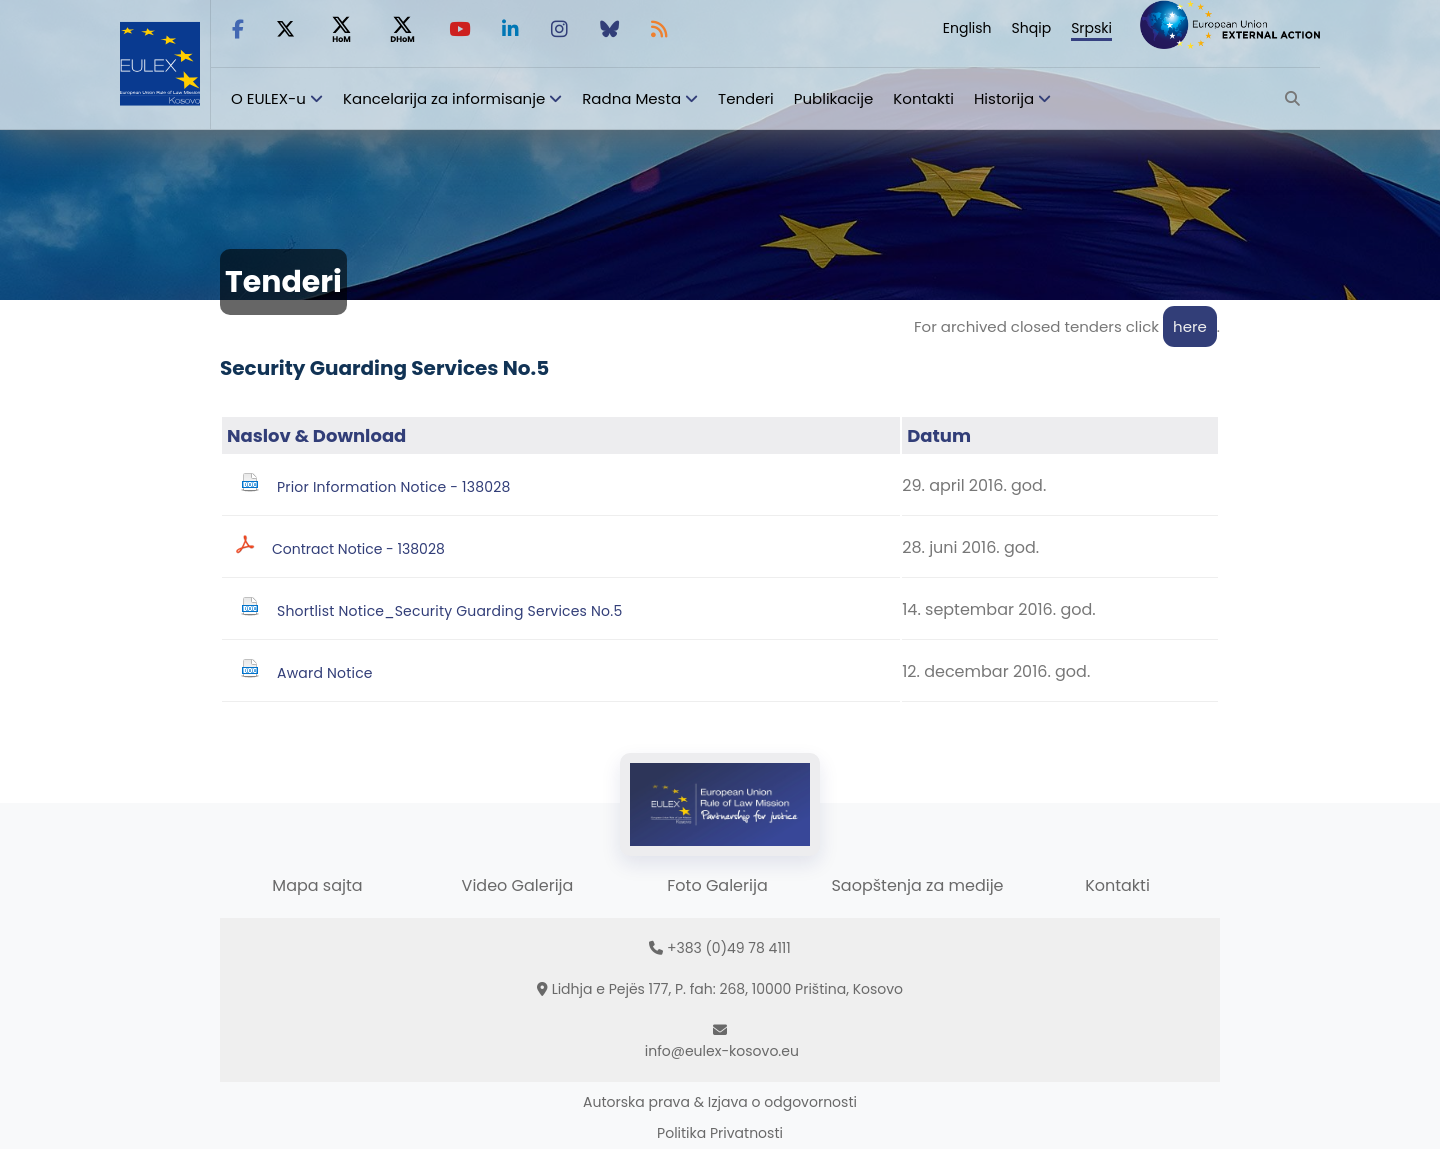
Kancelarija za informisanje (446, 98)
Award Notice (325, 673)
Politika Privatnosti (720, 1133)
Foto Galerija (717, 885)
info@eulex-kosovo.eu (722, 1051)
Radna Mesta (631, 98)
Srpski (1091, 28)
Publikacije (834, 98)
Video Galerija (518, 885)
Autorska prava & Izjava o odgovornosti (720, 1102)
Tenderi (746, 98)
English (967, 28)
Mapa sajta (317, 885)
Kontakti (923, 98)
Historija (1004, 98)
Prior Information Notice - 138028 (394, 487)
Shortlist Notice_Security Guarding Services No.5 (449, 611)
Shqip (1032, 28)
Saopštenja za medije (917, 885)
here (1190, 326)
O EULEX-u (268, 98)
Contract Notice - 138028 (358, 549)
